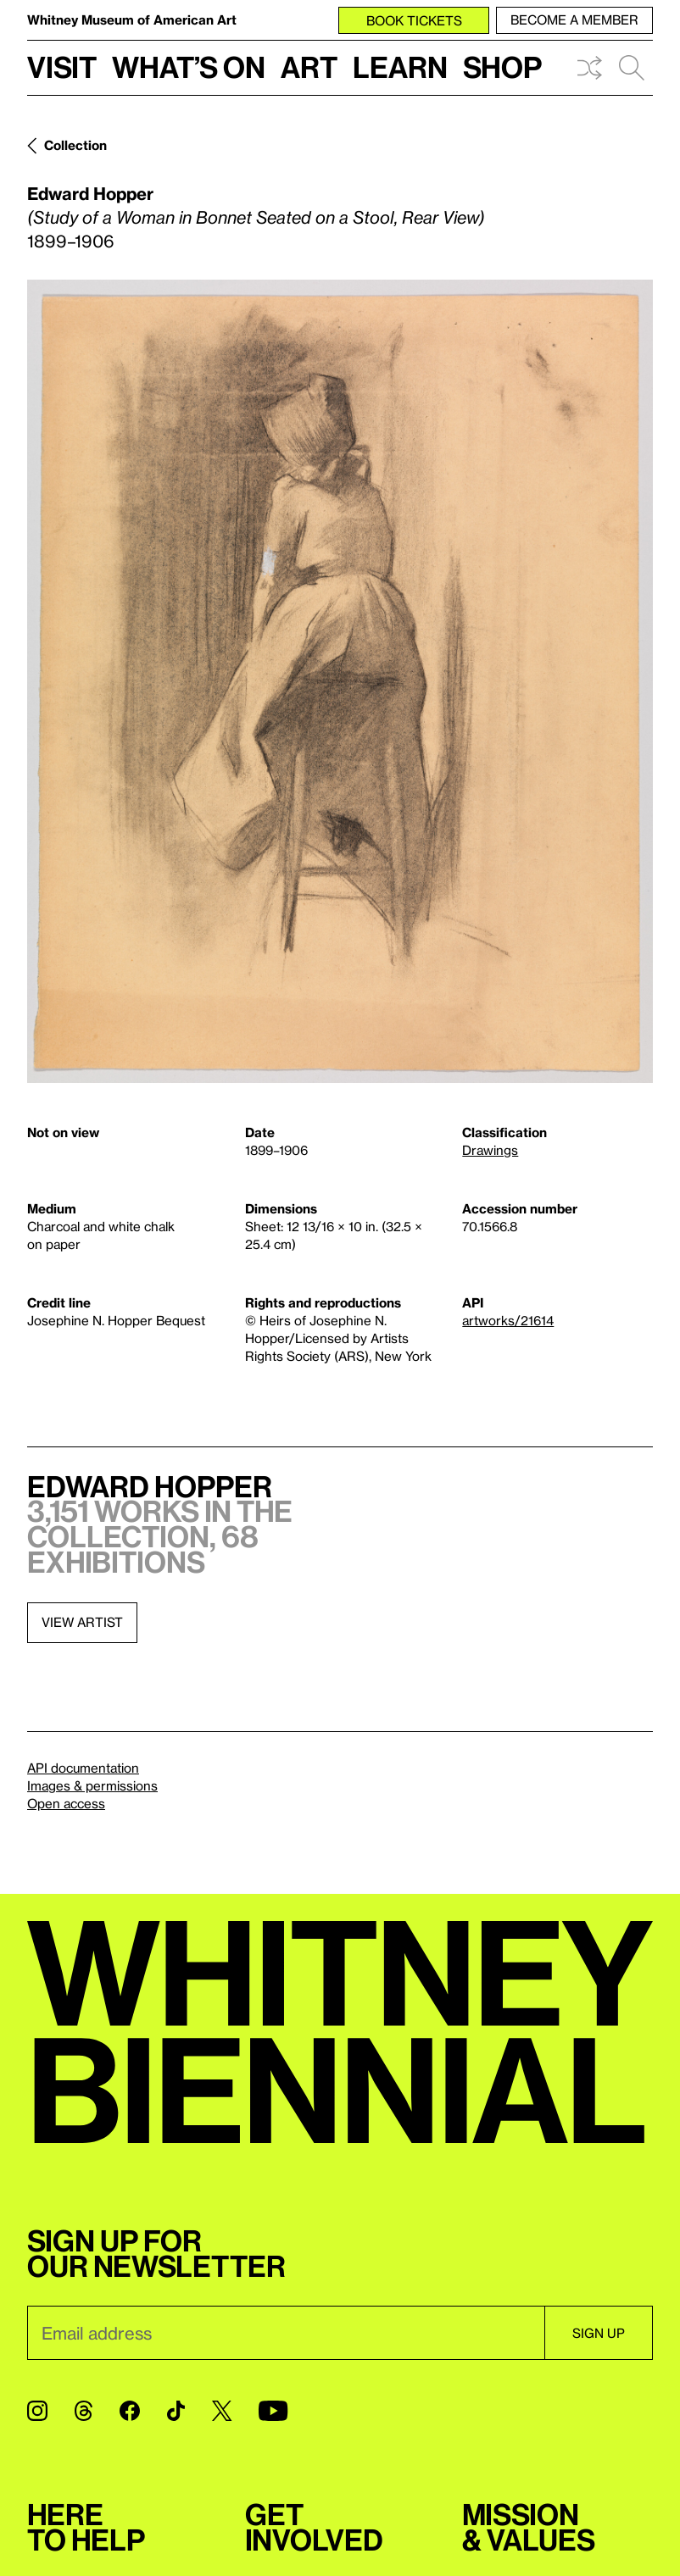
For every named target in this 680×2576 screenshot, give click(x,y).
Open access (66, 1803)
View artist (82, 1621)
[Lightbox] (340, 681)
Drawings (490, 1150)
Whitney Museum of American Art (132, 19)
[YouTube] (273, 2410)
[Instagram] (37, 2410)
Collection (75, 145)
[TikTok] (175, 2410)
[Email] (285, 2333)
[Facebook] (129, 2410)
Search (631, 67)
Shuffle (589, 67)
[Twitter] (221, 2410)
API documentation (83, 1767)
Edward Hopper (90, 193)
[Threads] (83, 2410)
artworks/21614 (508, 1320)
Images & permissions (92, 1785)
